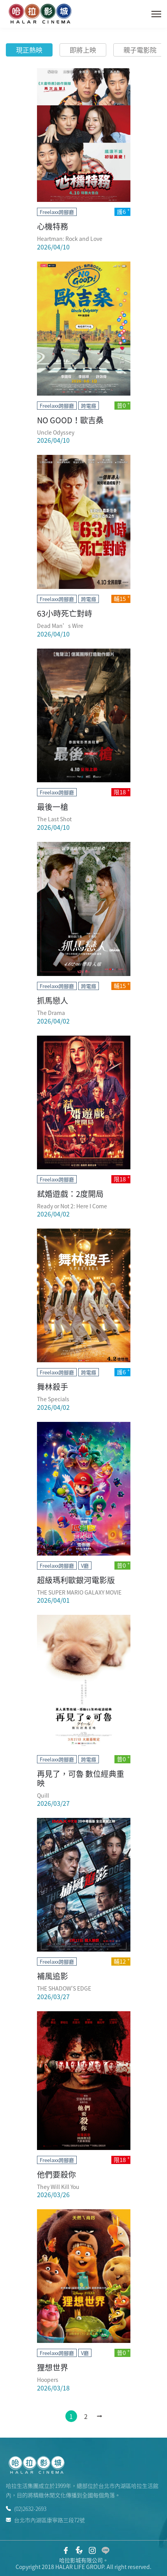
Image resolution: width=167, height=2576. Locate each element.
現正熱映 (29, 50)
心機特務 (52, 226)
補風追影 (52, 1976)
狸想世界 (52, 2367)
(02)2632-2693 (26, 2508)
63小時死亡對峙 (64, 613)
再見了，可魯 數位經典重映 (80, 1778)
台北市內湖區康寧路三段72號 (45, 2519)
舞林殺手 (52, 1386)
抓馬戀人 (52, 1000)
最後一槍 (52, 806)
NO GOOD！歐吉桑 (70, 420)
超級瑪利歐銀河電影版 (76, 1580)
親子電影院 (139, 50)
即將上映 (83, 50)
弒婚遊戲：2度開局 (70, 1193)
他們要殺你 (56, 2174)
